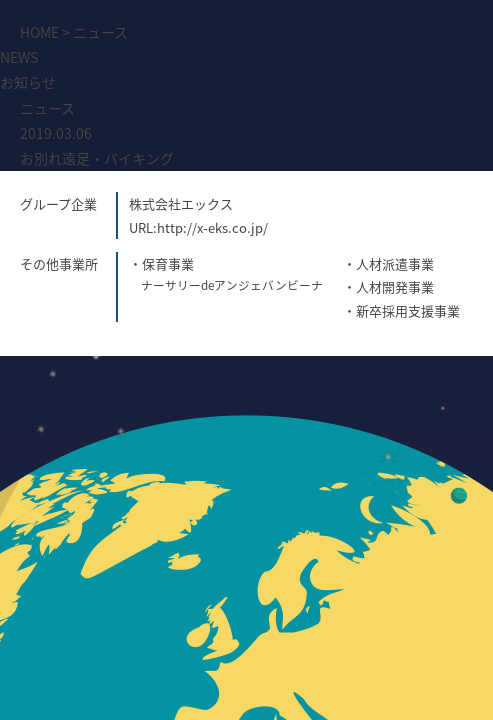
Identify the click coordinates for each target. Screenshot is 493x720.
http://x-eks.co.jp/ (212, 227)
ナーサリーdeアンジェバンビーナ (232, 285)
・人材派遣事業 (388, 263)
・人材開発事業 (388, 286)
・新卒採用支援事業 (401, 310)
